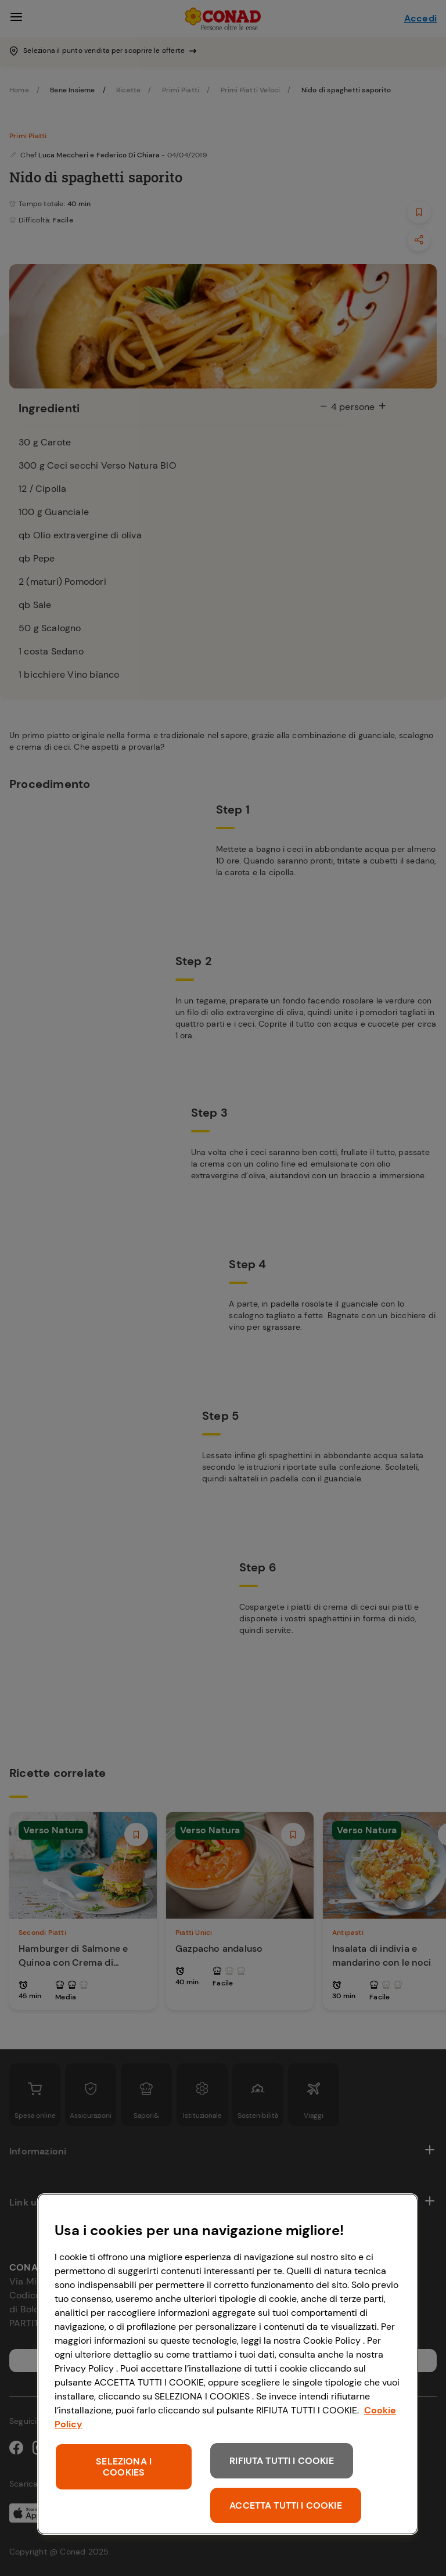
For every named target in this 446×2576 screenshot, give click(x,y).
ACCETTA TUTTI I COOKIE (285, 2505)
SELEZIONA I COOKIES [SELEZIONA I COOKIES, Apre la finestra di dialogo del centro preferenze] (124, 2466)
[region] (227, 2364)
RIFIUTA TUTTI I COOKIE (281, 2461)
